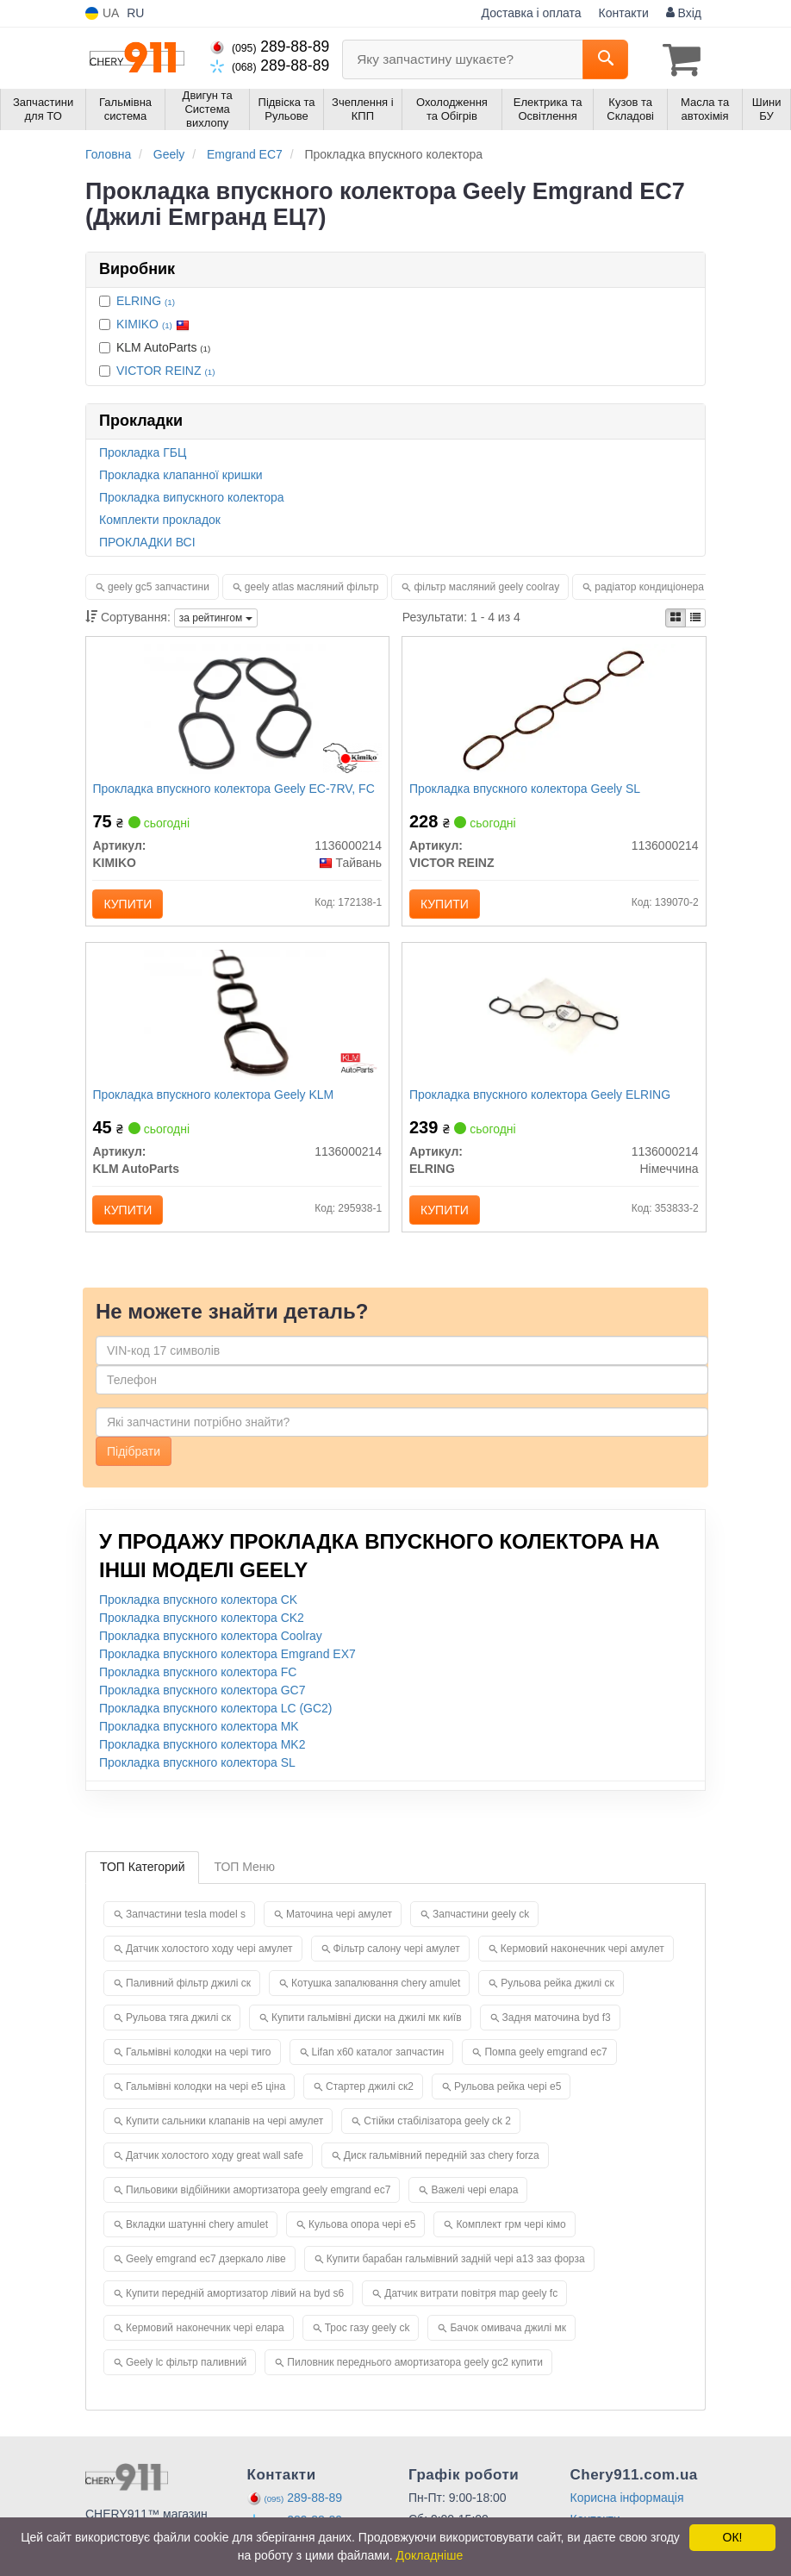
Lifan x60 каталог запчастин (378, 2061)
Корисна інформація (627, 2507)
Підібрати (133, 1462)
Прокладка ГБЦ (142, 451)
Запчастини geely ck (481, 1924)
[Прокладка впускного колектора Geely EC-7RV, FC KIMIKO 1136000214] (237, 710)
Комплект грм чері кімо (510, 2234)
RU (135, 13)
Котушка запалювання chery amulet (375, 1993)
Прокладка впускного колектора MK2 (202, 1755)
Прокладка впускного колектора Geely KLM (215, 1100)
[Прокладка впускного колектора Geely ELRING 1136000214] (553, 1021)
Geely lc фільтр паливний (186, 2372)
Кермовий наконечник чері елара (205, 2337)
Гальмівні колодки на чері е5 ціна (205, 2096)
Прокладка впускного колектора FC (197, 1682)
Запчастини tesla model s (186, 1924)
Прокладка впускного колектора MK (199, 1736)
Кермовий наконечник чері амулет (582, 1958)
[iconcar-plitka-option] (675, 617)
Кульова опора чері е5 (361, 2234)
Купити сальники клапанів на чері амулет (224, 2130)
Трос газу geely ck (367, 2337)
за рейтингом (215, 617)
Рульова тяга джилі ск (178, 2027)
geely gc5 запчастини (158, 586)
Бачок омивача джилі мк (508, 2337)
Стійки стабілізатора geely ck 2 (437, 2130)
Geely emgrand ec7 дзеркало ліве (206, 2268)
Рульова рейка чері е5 (507, 2096)
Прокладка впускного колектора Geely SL (526, 789)
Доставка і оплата (532, 13)
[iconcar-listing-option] (695, 617)
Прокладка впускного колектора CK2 (201, 1628)
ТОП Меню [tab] (244, 1877)
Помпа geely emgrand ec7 (545, 2061)
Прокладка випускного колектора (191, 496)
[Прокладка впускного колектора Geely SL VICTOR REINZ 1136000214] (554, 710)
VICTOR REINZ (165, 370)
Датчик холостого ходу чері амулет (209, 1958)
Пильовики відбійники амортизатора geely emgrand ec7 (258, 2199)
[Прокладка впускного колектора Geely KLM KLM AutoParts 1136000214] (237, 1021)
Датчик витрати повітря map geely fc (470, 2303)
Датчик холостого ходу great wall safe (214, 2165)
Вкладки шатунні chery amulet (197, 2234)
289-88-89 (269, 46)
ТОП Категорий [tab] (142, 1877)
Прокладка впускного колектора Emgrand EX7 (227, 1664)
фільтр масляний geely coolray (486, 586)
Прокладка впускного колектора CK (198, 1610)
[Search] (605, 59)
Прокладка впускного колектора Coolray (210, 1646)
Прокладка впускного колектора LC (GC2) (216, 1718)
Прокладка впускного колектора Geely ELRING (541, 1100)
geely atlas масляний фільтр (312, 586)
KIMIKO (153, 323)
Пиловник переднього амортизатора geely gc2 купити (415, 2372)
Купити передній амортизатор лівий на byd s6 (235, 2303)
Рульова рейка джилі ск (557, 1993)
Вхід (683, 13)
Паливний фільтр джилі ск (188, 1993)
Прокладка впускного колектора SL (197, 1773)
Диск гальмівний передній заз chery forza (441, 2165)
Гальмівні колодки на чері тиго (198, 2061)
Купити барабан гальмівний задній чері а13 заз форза (456, 2268)
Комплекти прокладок (160, 519)
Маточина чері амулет (339, 1924)
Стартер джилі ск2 (370, 2096)
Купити (130, 905)
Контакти (624, 13)
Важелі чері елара (474, 2199)
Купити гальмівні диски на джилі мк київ (366, 2027)
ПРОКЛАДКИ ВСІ (147, 541)
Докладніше (430, 2555)
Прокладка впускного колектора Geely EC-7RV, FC (236, 789)
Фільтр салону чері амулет (396, 1958)
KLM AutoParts (154, 346)
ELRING (145, 300)
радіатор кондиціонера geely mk (671, 586)
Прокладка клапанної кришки (181, 474)
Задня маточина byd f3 (556, 2027)
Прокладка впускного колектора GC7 (202, 1700)
